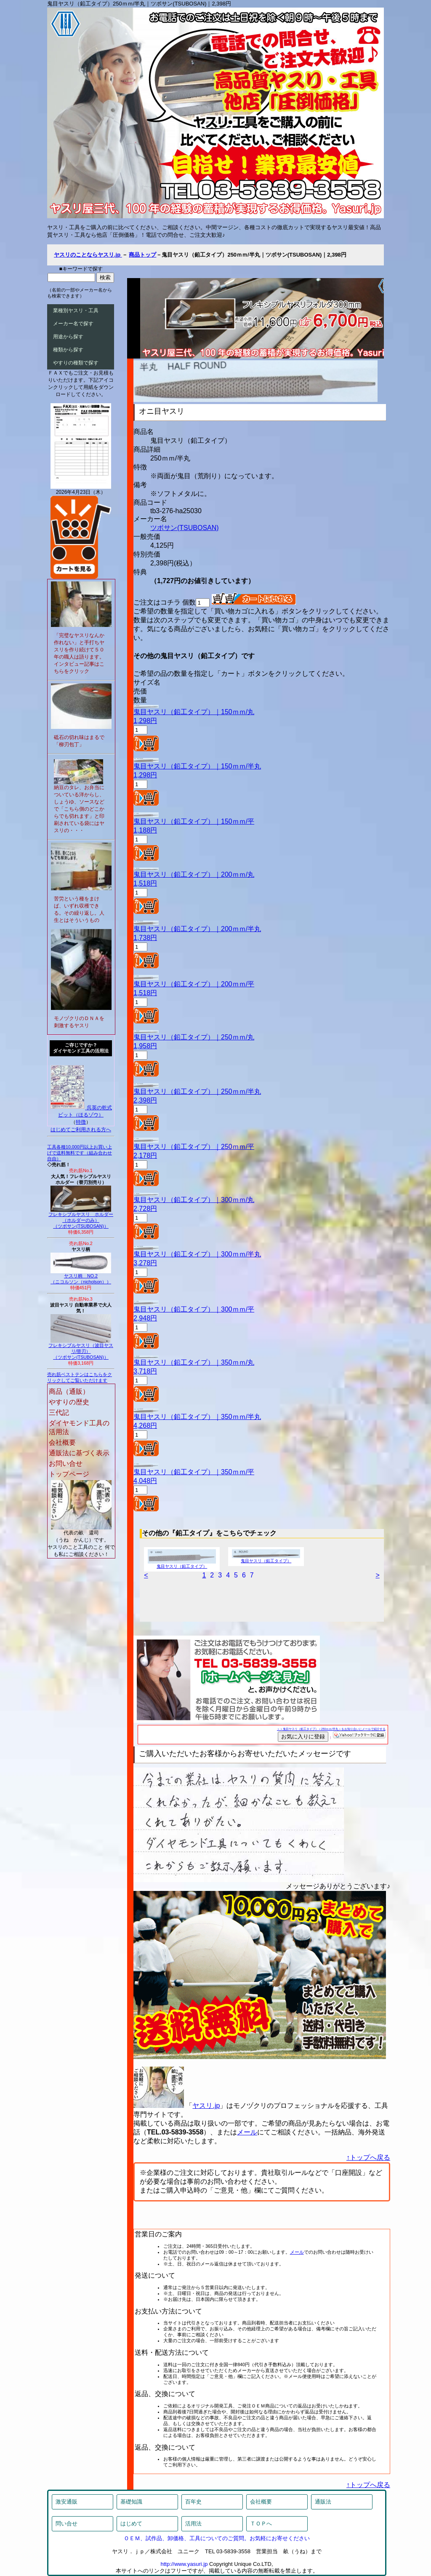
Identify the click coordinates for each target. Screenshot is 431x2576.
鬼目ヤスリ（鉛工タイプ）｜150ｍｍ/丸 (193, 711)
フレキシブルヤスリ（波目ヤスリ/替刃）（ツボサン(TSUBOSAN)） (80, 1349)
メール (247, 2132)
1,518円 (145, 883)
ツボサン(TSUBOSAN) (184, 527)
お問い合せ (65, 1463)
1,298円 (145, 720)
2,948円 (145, 1318)
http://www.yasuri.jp (184, 2564)
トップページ (69, 1474)
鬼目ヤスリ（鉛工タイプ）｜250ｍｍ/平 (193, 1146)
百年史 (193, 2501)
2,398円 (145, 1100)
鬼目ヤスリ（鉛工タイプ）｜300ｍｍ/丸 (193, 1199)
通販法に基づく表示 (79, 1453)
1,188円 (145, 830)
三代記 (59, 1412)
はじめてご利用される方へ (81, 1130)
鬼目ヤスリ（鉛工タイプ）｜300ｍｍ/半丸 (197, 1254)
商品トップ (142, 255)
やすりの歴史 (69, 1402)
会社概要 (62, 1442)
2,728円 (145, 1208)
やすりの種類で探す (75, 363)
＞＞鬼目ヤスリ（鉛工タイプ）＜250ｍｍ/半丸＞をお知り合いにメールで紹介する (331, 1728)
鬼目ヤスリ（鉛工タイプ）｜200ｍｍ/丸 (193, 874)
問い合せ (66, 2523)
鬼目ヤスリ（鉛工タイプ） (182, 1564)
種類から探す (68, 350)
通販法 (323, 2501)
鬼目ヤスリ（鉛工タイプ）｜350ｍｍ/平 (193, 1471)
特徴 (81, 1122)
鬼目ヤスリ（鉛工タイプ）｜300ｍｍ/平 (193, 1309)
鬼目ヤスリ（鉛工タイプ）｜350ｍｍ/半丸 (197, 1416)
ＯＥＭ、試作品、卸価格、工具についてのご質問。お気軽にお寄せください (217, 2538)
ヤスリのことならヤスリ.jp (88, 255)
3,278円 (145, 1263)
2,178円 (145, 1155)
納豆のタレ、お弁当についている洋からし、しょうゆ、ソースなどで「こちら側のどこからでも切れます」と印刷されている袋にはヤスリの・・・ (79, 809)
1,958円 (145, 1046)
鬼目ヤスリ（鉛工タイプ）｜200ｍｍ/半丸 (197, 928)
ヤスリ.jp (206, 2105)
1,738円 (145, 937)
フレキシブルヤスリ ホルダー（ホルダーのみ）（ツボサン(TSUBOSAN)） (80, 1218)
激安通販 (66, 2501)
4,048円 (145, 1480)
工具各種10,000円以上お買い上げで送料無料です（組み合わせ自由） (79, 1152)
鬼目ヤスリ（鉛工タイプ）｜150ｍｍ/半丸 (197, 766)
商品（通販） (69, 1391)
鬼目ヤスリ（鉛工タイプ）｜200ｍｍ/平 (193, 984)
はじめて (131, 2523)
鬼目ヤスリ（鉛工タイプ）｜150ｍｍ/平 (193, 821)
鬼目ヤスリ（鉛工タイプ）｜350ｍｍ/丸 (193, 1362)
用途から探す (68, 337)
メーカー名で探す (73, 324)
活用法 (193, 2523)
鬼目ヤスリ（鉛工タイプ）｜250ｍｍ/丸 (193, 1037)
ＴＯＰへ (261, 2523)
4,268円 (145, 1425)
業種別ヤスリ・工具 (75, 310)
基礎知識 (131, 2501)
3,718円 (145, 1371)
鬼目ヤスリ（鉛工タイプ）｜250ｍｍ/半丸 (197, 1091)
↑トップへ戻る (368, 2157)
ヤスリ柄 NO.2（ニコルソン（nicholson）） (81, 1276)
